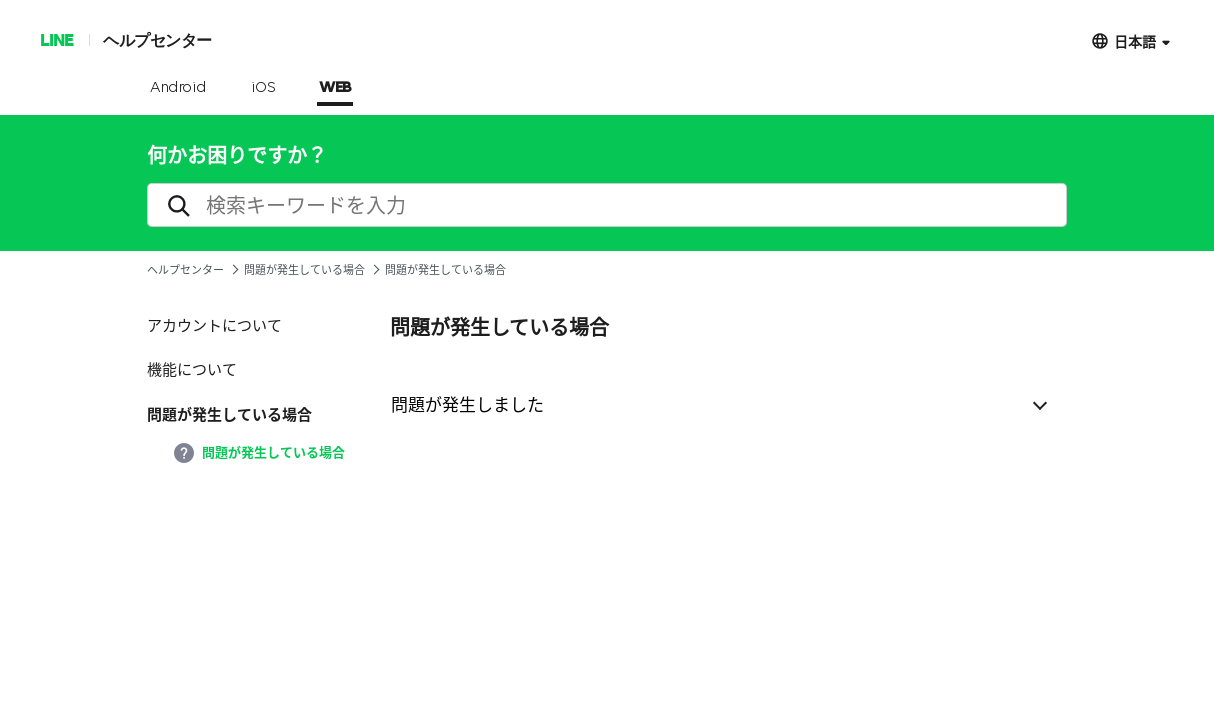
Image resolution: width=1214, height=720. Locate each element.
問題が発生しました (467, 403)
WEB (335, 88)
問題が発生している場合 (304, 269)
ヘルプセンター (157, 39)
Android (178, 88)
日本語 (1135, 40)
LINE (56, 39)
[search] (607, 205)
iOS (263, 88)
